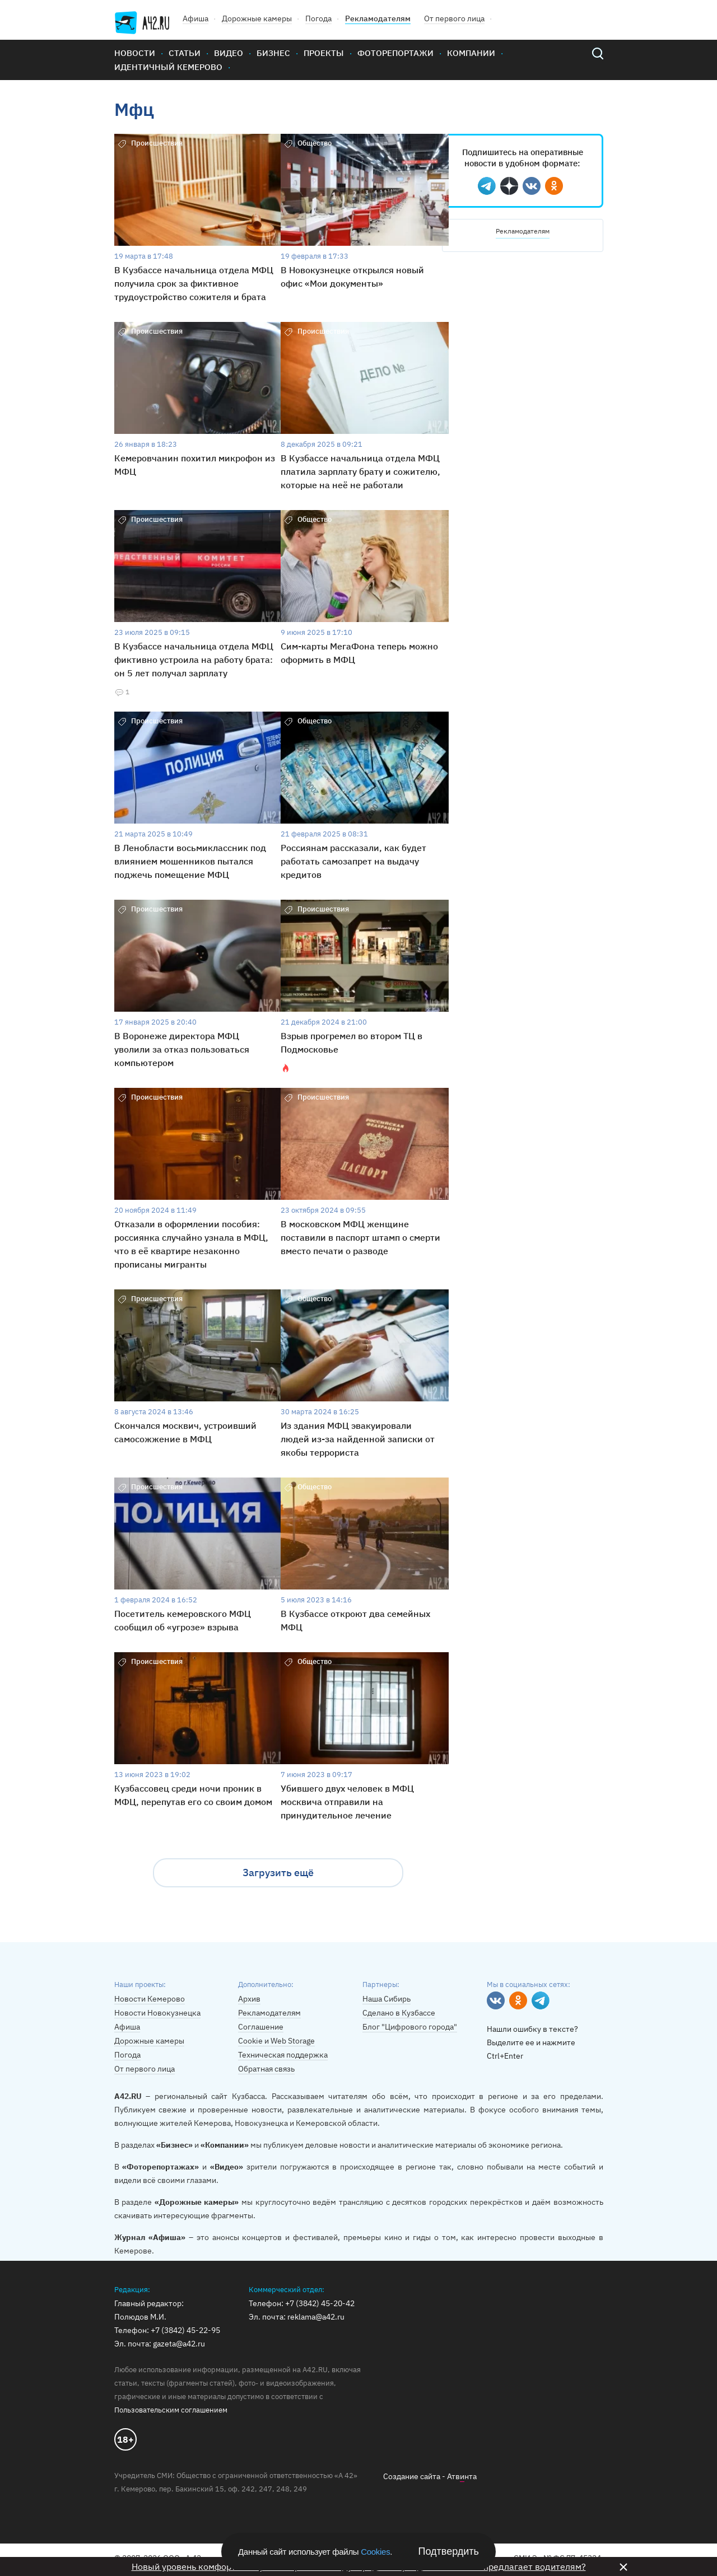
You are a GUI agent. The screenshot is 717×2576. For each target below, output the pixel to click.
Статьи (185, 53)
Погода (318, 18)
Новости (134, 53)
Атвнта (462, 2476)
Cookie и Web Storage (276, 2041)
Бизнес (273, 53)
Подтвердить (448, 2551)
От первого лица (454, 18)
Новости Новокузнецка (157, 2013)
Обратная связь (266, 2069)
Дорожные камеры (257, 18)
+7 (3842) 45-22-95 (185, 2330)
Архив (249, 1999)
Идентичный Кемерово (168, 67)
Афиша (195, 18)
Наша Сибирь (386, 1999)
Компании (471, 53)
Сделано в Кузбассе (398, 2013)
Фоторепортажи (395, 53)
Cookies (375, 2551)
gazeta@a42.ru (179, 2344)
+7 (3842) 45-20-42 (320, 2303)
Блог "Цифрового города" (409, 2027)
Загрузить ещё (278, 1872)
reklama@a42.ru (315, 2317)
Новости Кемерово (149, 1999)
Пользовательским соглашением (170, 2410)
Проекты (324, 53)
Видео (228, 53)
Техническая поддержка (283, 2055)
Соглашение (260, 2027)
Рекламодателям (378, 18)
